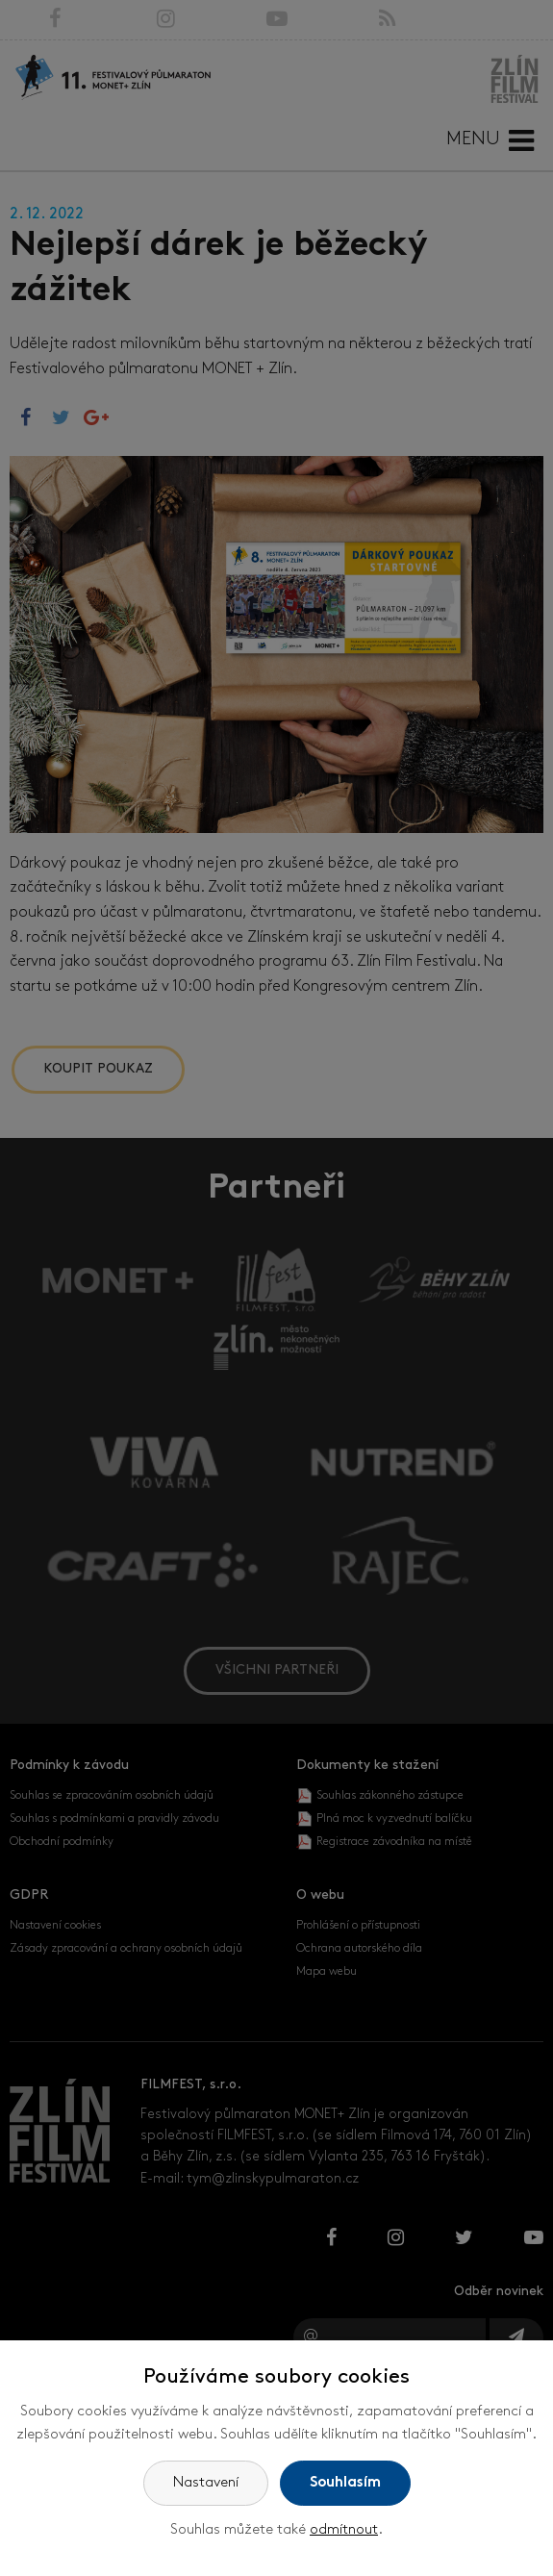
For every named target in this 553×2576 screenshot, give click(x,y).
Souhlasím (345, 2483)
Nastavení (206, 2483)
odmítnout (344, 2530)
